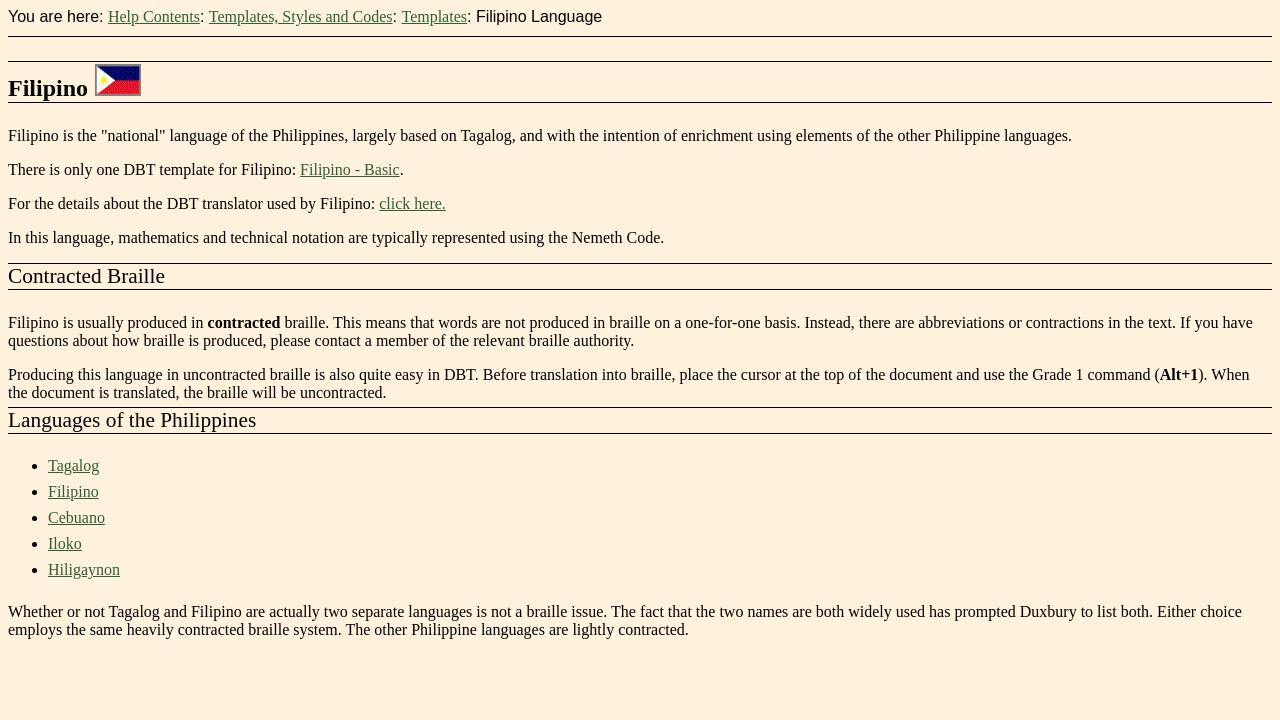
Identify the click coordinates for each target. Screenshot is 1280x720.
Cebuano (76, 517)
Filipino (73, 491)
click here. (412, 203)
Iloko (65, 543)
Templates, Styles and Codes (301, 16)
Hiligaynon (84, 569)
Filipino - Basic (350, 169)
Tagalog (73, 465)
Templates (434, 16)
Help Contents (154, 16)
